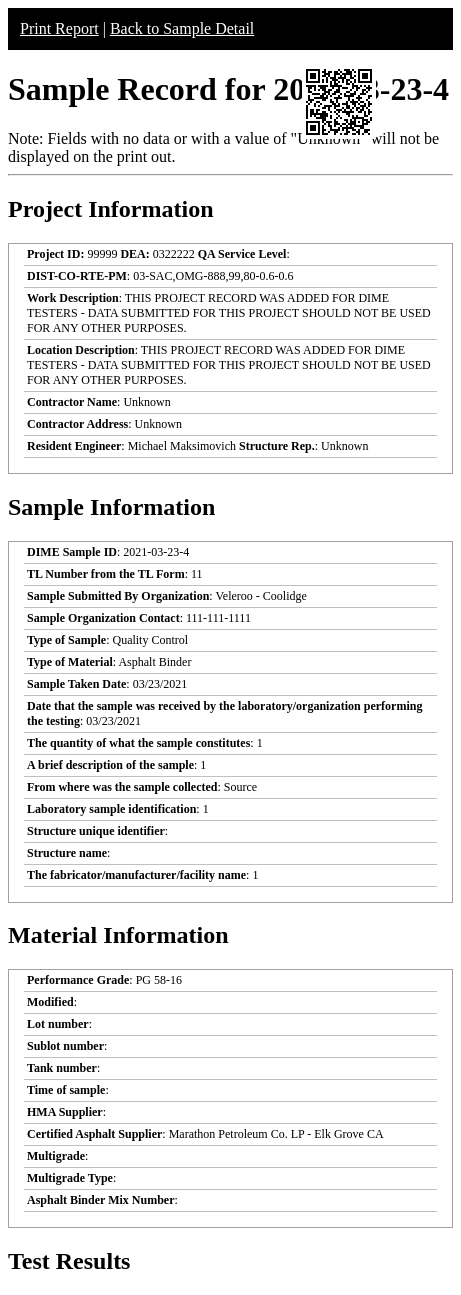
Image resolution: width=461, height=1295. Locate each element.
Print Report (59, 28)
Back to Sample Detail (182, 28)
